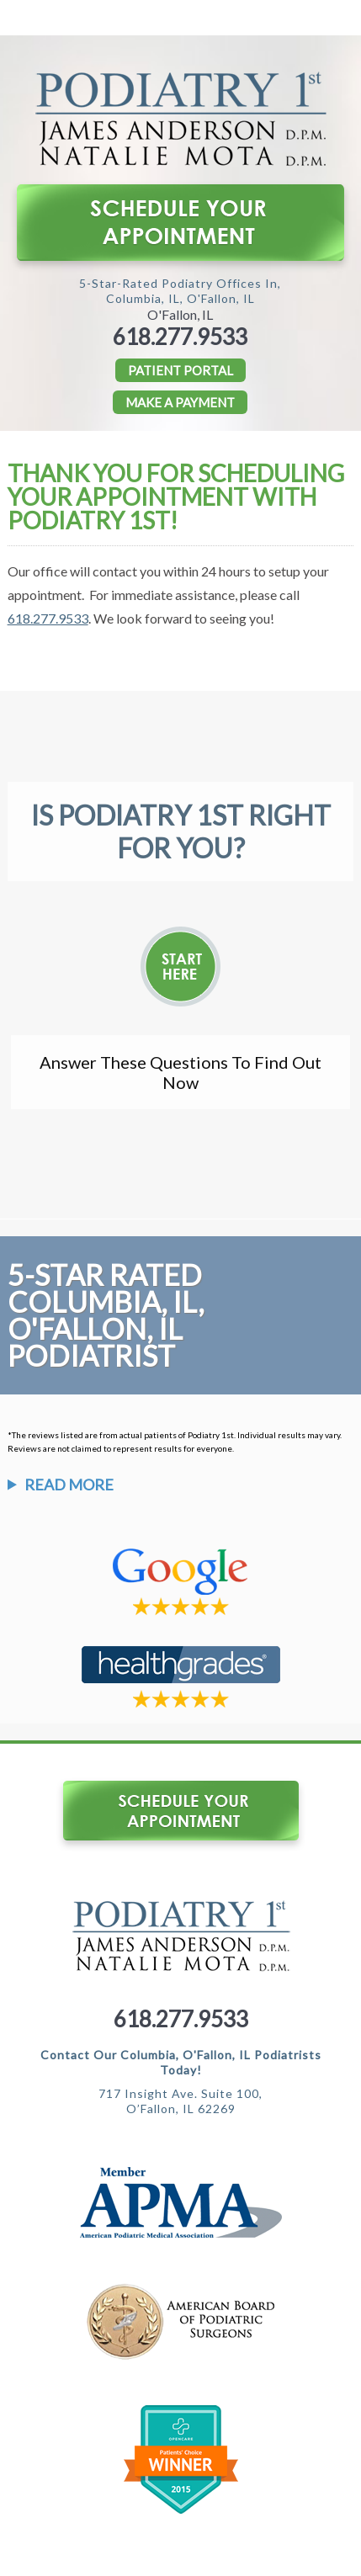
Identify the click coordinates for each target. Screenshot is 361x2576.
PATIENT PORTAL (180, 370)
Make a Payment (180, 402)
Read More (69, 1484)
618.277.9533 (180, 336)
